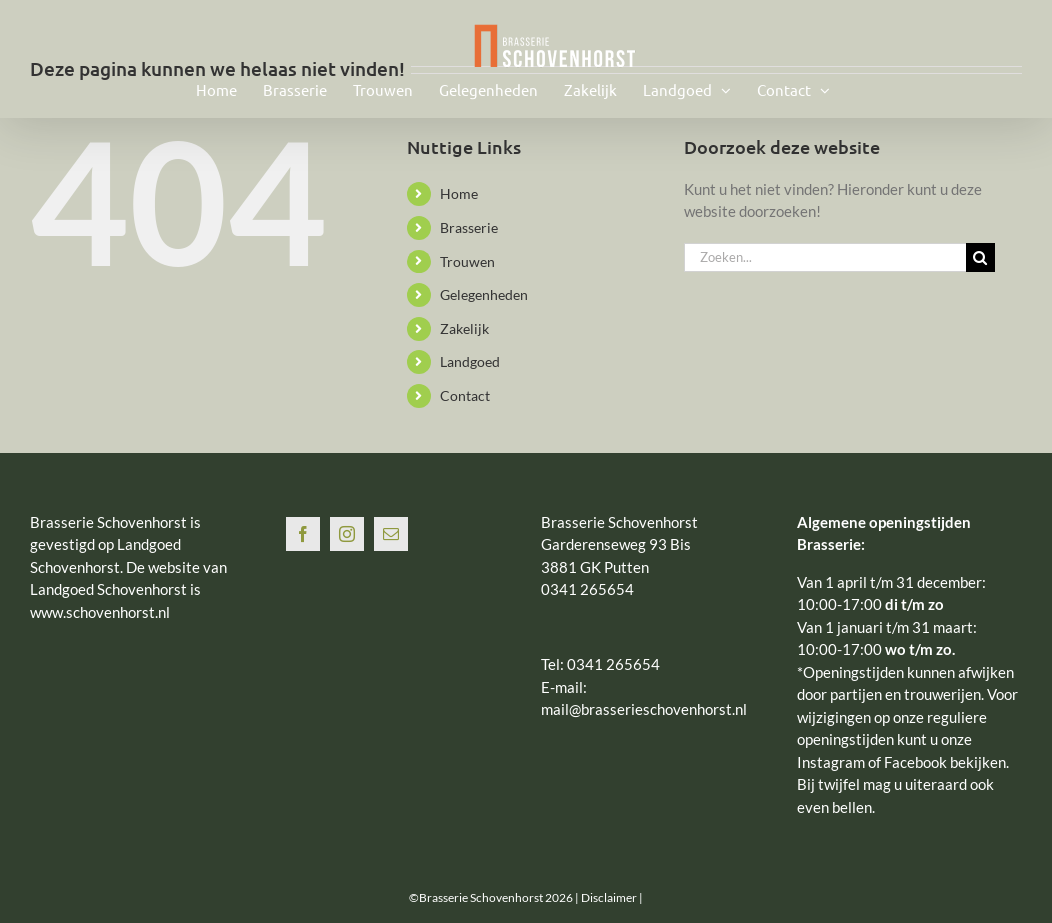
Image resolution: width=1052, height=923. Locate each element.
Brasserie (469, 227)
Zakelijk (464, 328)
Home (459, 193)
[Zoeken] (980, 257)
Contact (465, 395)
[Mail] (391, 534)
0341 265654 (613, 664)
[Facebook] (303, 534)
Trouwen (467, 261)
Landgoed (470, 361)
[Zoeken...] (825, 257)
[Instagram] (347, 534)
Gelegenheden (484, 294)
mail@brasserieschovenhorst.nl (644, 709)
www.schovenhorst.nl (100, 612)
